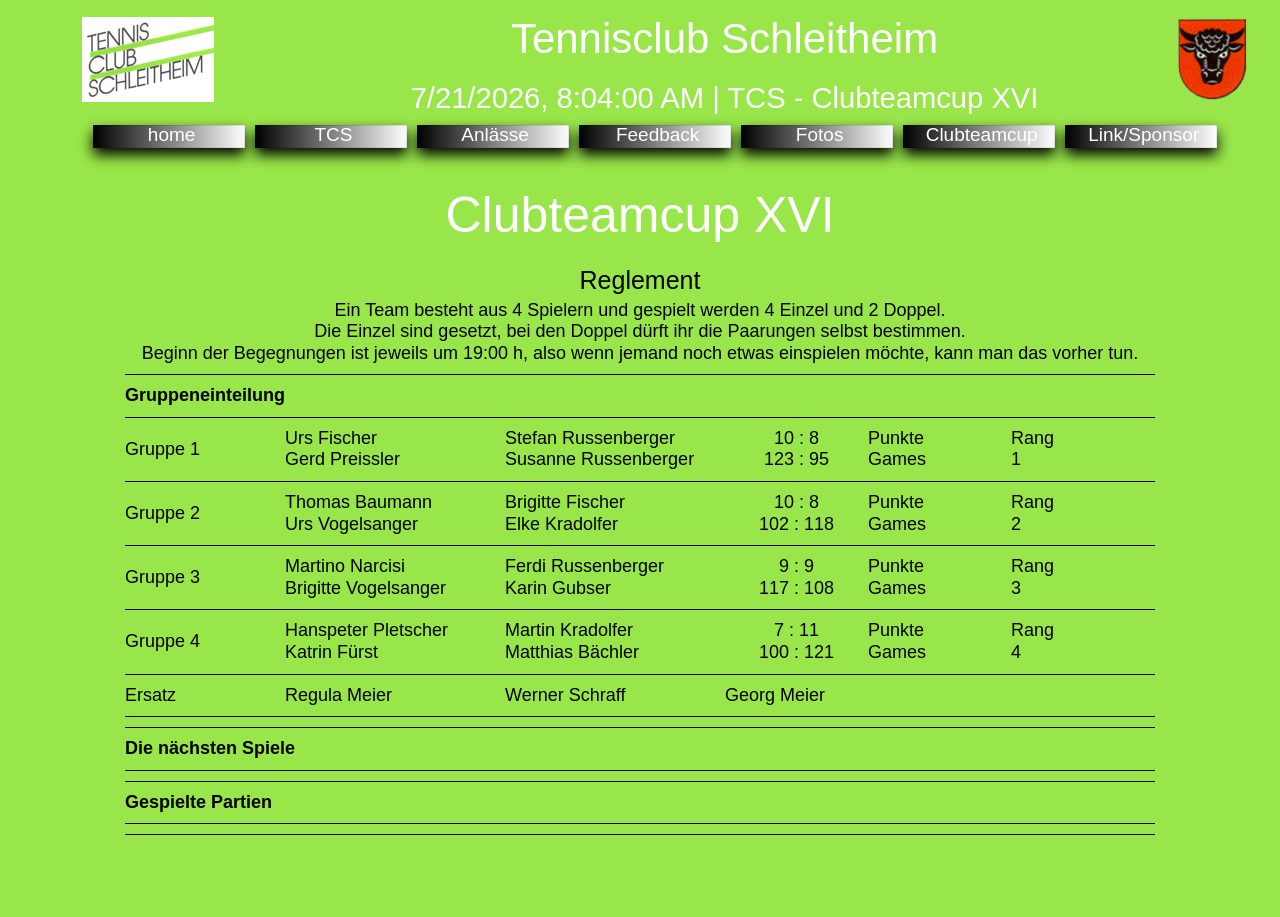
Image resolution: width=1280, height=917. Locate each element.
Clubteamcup (978, 135)
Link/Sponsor (1141, 135)
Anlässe (493, 135)
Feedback (655, 135)
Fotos (817, 135)
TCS (331, 135)
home (169, 135)
